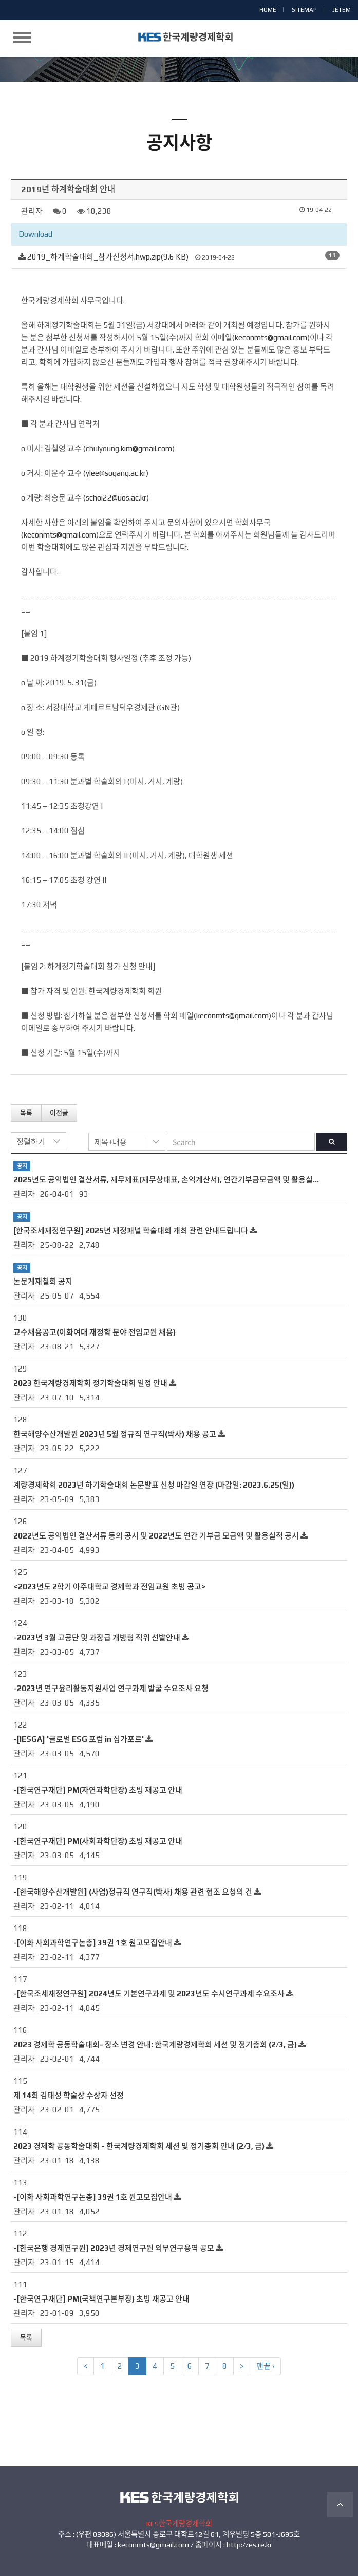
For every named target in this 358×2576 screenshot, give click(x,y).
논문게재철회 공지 (42, 1281)
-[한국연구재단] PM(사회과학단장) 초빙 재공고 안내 (97, 1841)
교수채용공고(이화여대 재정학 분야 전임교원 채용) (94, 1332)
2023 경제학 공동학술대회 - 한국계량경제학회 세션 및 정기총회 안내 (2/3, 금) (139, 2146)
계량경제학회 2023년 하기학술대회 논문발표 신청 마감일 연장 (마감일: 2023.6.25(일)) (153, 1484)
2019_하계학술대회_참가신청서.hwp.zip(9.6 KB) (108, 256)
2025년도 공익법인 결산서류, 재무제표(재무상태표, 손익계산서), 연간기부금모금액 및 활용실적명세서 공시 (185, 1179)
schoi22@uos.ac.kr (116, 497)
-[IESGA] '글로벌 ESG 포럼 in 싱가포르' (78, 1739)
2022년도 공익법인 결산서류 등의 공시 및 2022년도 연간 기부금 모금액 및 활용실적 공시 (156, 1535)
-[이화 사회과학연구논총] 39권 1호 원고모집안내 (92, 1942)
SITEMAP (304, 9)
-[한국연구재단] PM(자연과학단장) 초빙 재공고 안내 (97, 1790)
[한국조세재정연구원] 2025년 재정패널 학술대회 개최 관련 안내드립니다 (130, 1230)
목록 (26, 1113)
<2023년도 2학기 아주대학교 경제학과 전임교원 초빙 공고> (109, 1586)
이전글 (59, 1113)
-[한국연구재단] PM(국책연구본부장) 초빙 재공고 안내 (101, 2298)
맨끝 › (265, 2366)
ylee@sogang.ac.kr (116, 473)
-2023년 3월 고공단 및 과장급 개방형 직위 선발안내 (96, 1637)
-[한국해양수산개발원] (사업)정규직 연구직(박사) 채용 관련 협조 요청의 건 (132, 1891)
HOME (267, 9)
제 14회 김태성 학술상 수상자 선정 (68, 2095)
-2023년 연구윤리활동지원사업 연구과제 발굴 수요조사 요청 (111, 1688)
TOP (340, 2504)
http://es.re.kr (249, 2545)
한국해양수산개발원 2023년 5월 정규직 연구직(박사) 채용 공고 (114, 1434)
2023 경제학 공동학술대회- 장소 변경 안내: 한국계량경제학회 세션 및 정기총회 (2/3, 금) (155, 2044)
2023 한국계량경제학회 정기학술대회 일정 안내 (90, 1383)
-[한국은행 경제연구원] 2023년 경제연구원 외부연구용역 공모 (113, 2248)
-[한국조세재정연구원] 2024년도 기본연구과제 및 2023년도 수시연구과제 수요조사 (149, 1993)
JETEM (341, 9)
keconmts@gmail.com (271, 337)
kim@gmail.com (146, 448)
